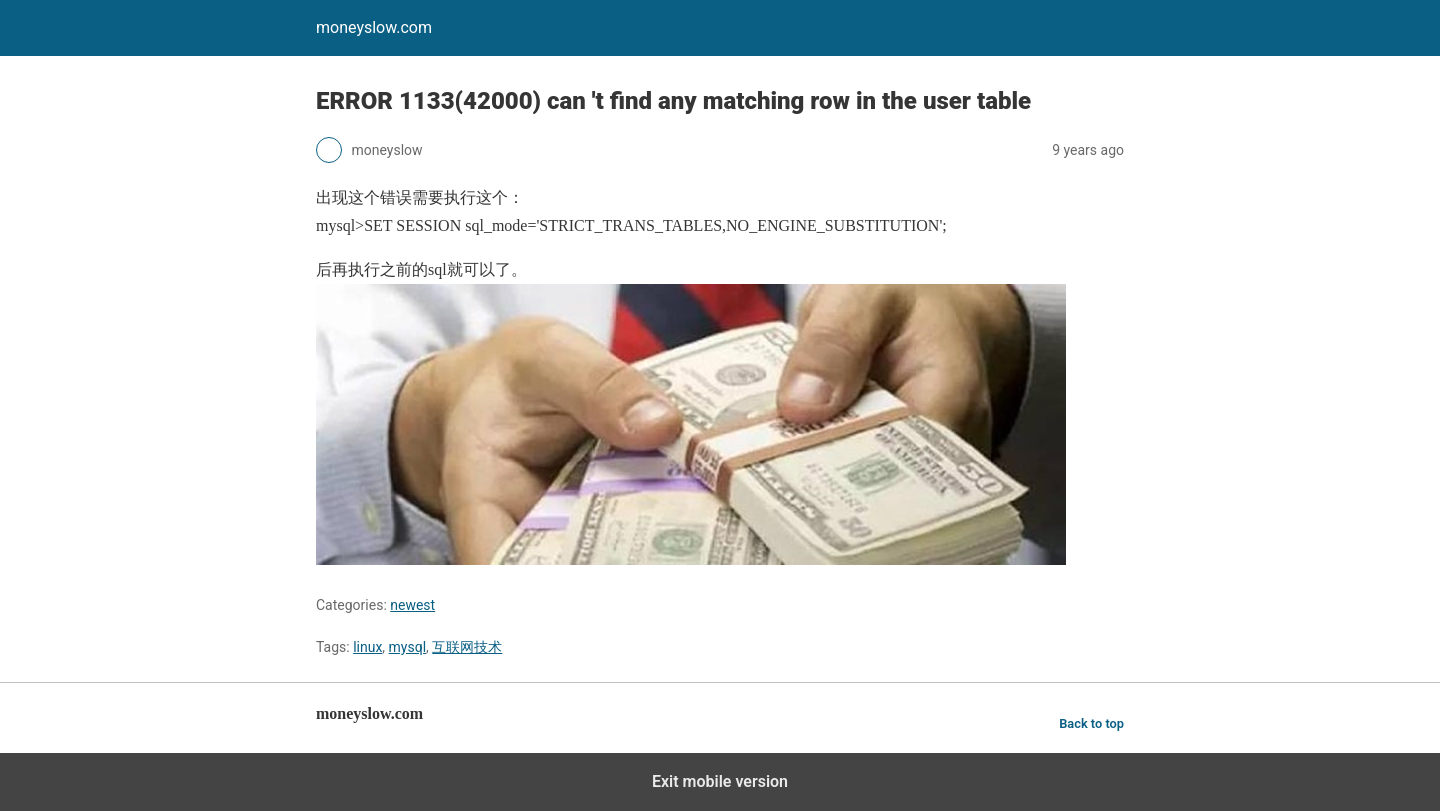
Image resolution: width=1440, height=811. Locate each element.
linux (367, 647)
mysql (408, 647)
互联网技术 (467, 647)
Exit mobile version (720, 781)
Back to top (1091, 723)
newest (412, 605)
